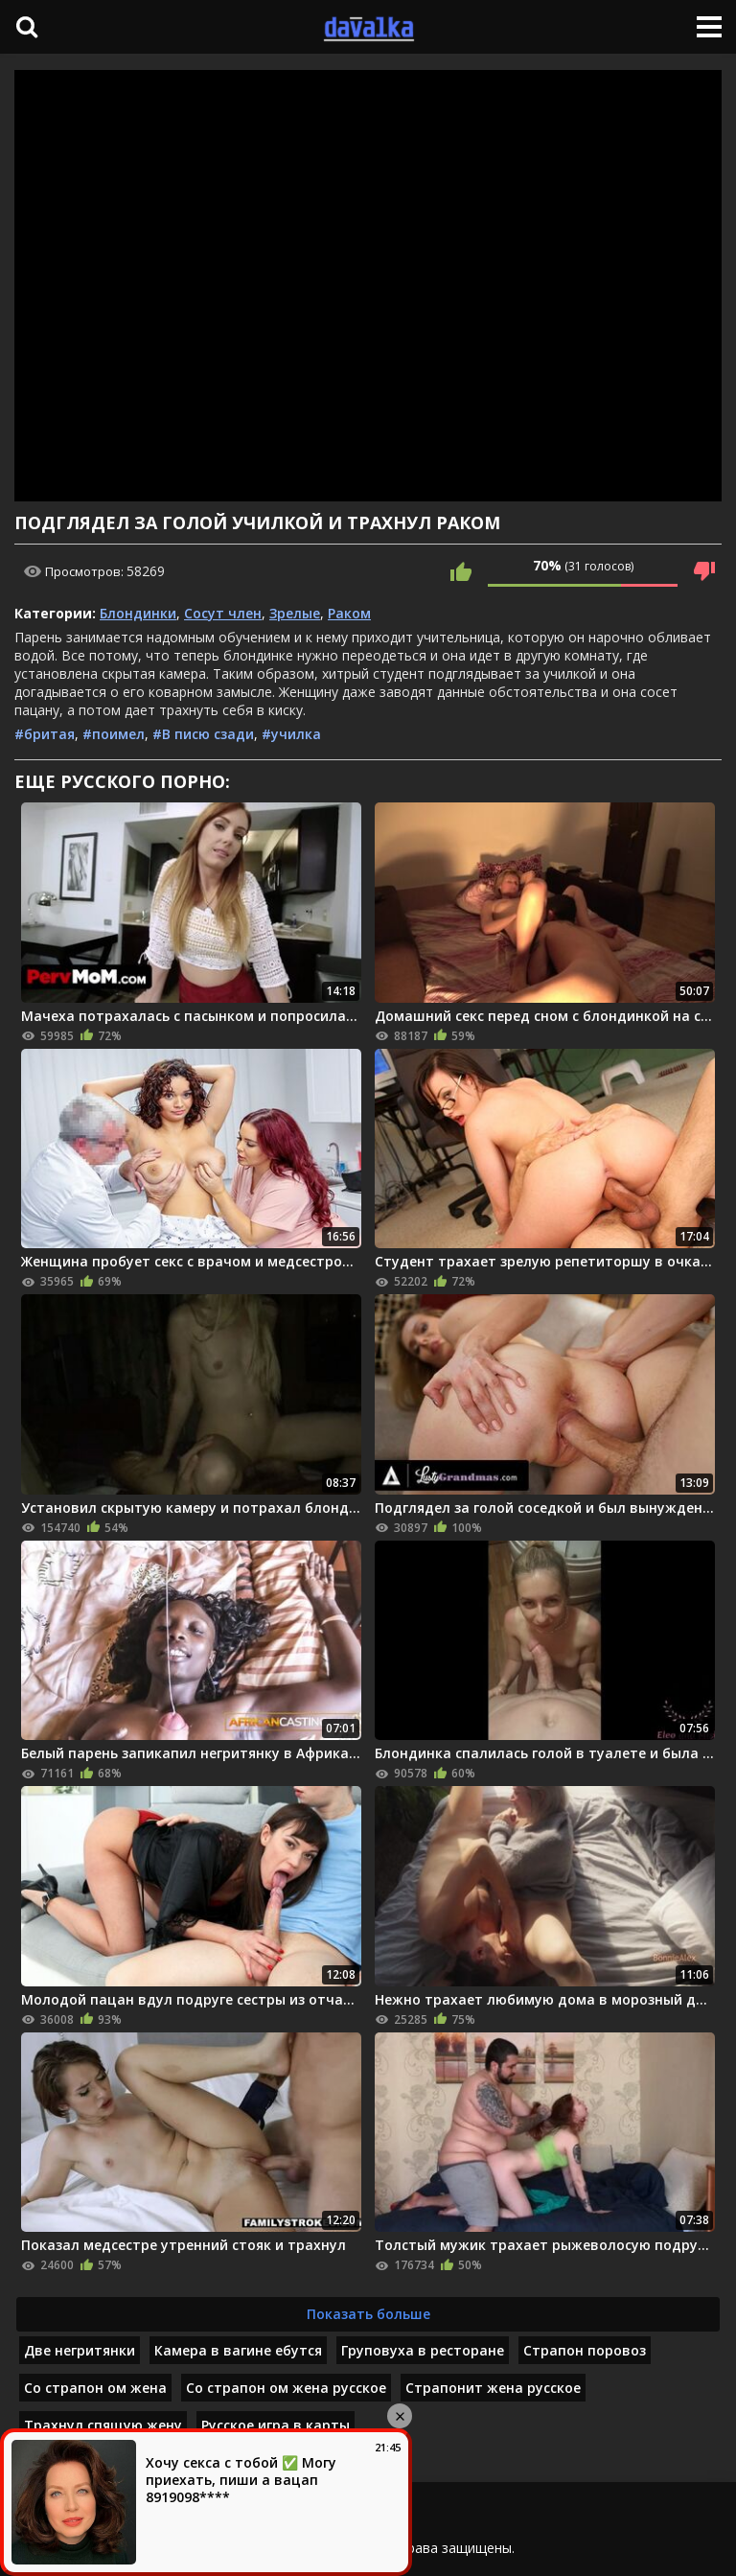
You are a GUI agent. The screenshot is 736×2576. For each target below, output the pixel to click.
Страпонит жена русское (493, 2388)
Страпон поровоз (584, 2350)
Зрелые (294, 613)
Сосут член (223, 613)
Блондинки (138, 613)
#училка (291, 734)
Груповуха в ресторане (422, 2350)
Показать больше (368, 2314)
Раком (349, 613)
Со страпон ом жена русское (286, 2388)
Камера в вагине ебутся (238, 2350)
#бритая (44, 734)
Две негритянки (79, 2350)
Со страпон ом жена (95, 2388)
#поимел (113, 734)
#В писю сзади (203, 734)
